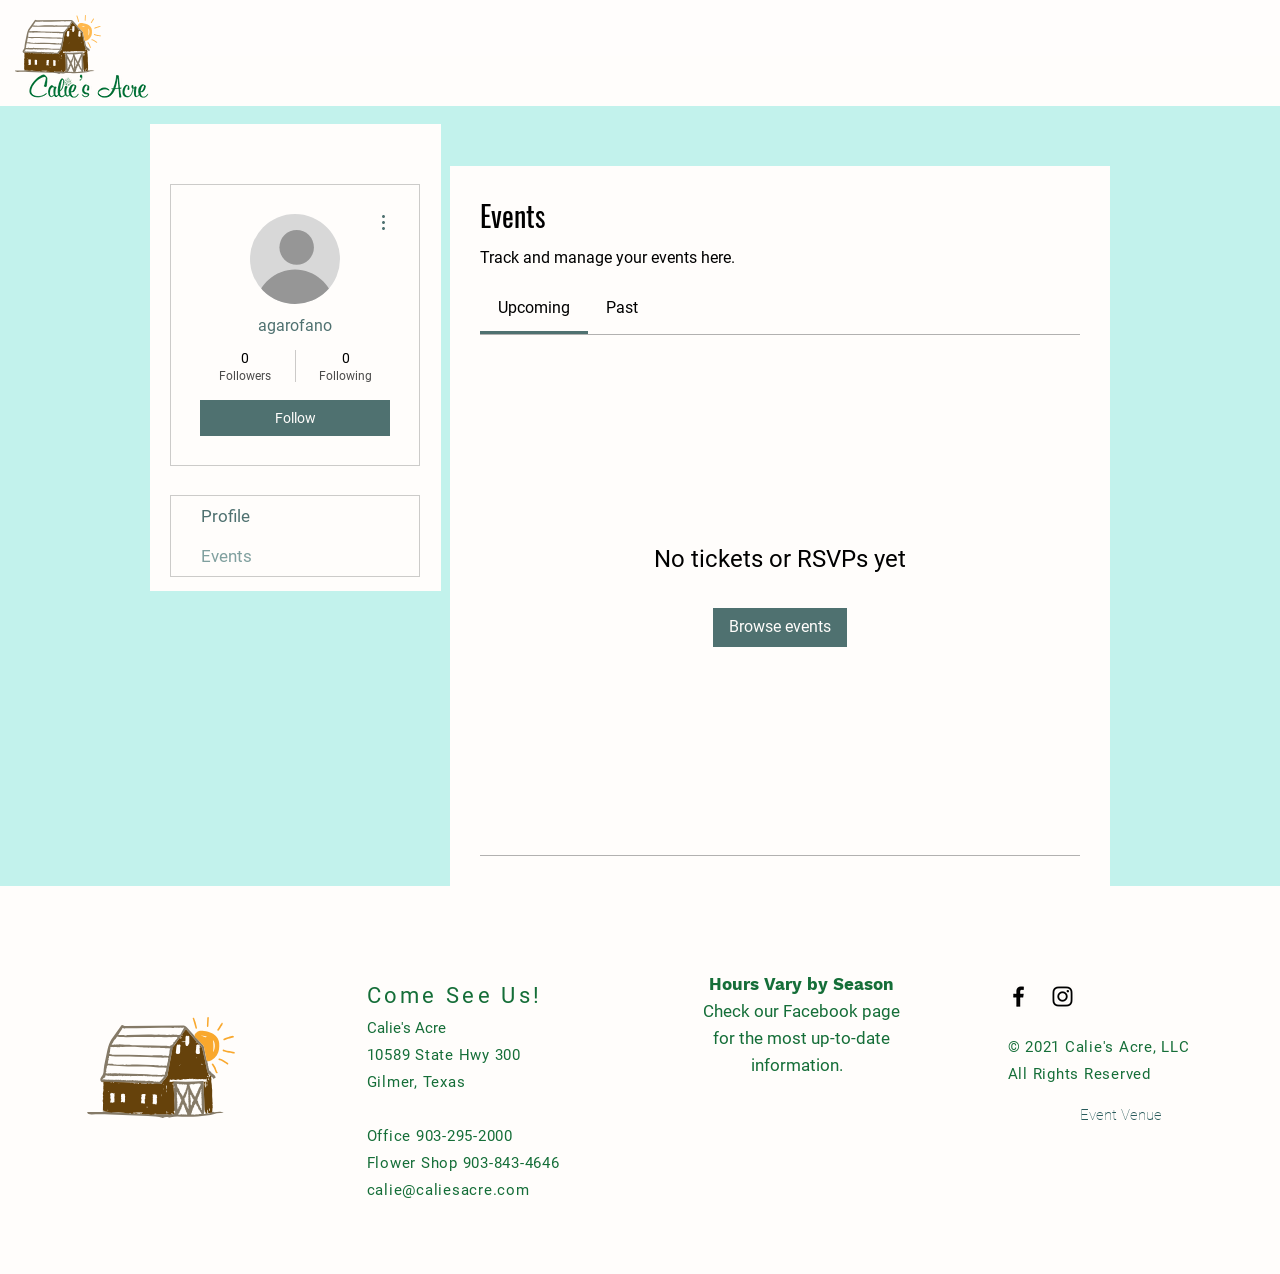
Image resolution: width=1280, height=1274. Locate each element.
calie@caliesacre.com (448, 1190)
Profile (225, 516)
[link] (534, 307)
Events (226, 556)
